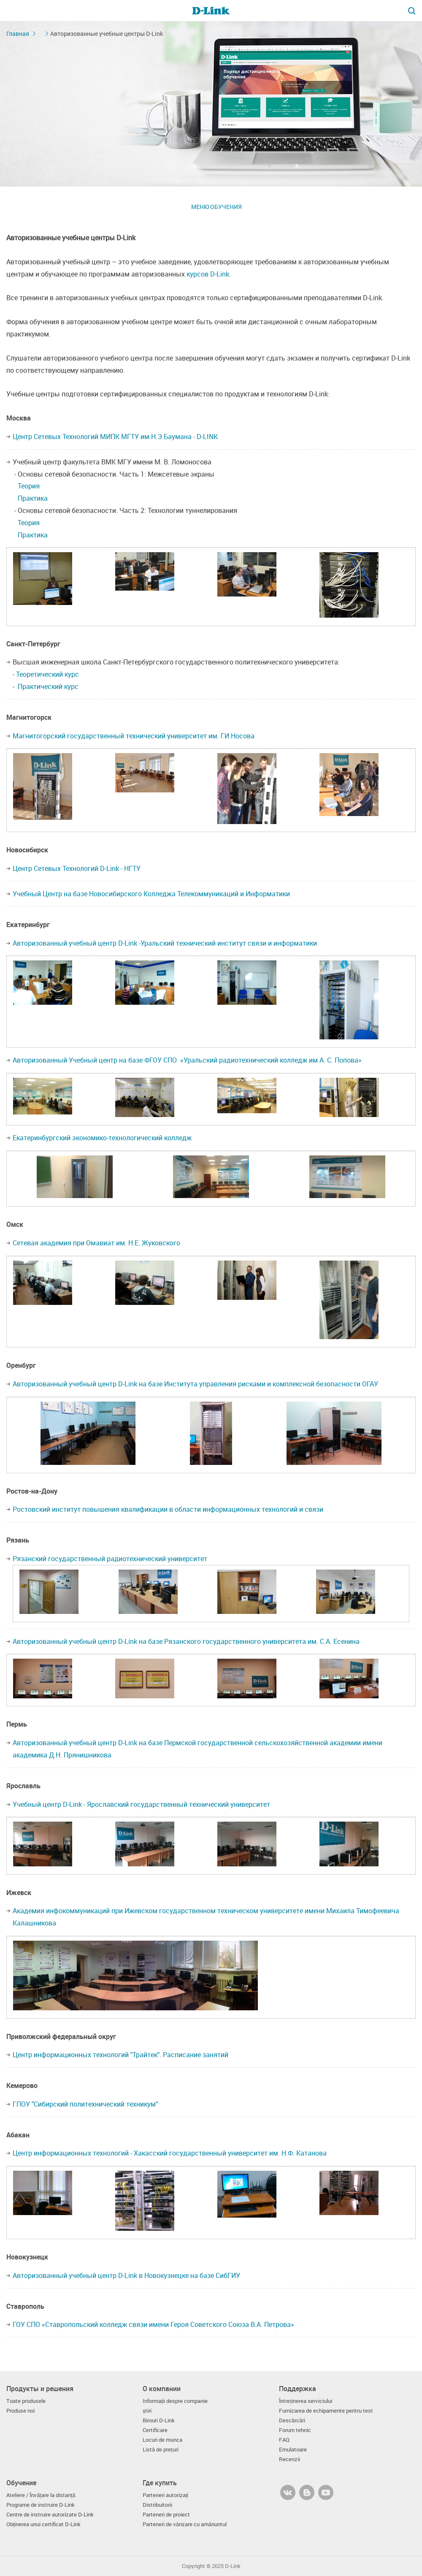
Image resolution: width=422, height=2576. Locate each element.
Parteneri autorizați (166, 2495)
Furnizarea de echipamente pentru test (326, 2410)
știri (147, 2410)
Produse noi (20, 2410)
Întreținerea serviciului (305, 2401)
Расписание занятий (195, 2054)
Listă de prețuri (161, 2449)
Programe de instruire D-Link (40, 2504)
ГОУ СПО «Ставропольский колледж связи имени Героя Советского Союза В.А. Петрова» (153, 2324)
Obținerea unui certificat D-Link (43, 2524)
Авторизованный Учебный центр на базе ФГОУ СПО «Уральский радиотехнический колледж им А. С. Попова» (187, 1060)
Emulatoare (293, 2449)
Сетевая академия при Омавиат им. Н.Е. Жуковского (96, 1242)
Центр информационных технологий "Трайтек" (86, 2054)
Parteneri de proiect (166, 2514)
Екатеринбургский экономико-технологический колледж (102, 1137)
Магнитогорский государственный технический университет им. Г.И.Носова (133, 735)
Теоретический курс (47, 674)
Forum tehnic (295, 2430)
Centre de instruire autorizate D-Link (50, 2514)
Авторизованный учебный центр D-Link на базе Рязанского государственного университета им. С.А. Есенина (186, 1641)
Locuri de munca (162, 2439)
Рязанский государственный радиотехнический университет (110, 1558)
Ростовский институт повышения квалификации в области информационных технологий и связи (168, 1509)
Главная (17, 34)
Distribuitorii (157, 2504)
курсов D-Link (208, 274)
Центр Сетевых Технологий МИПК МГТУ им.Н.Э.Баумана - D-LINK (115, 436)
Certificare (155, 2430)
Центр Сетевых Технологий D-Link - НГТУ (77, 868)
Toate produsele (26, 2401)
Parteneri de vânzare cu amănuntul (185, 2524)
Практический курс (48, 686)
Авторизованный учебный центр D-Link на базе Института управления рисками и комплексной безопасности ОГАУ (195, 1383)
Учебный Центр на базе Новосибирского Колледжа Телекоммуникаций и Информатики (151, 893)
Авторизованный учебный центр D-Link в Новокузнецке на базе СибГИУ (126, 2275)
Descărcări (292, 2420)
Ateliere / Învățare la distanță (41, 2495)
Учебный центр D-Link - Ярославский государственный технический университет (141, 1804)
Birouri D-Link (159, 2420)
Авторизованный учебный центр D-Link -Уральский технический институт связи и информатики (165, 943)
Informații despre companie (175, 2401)
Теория (29, 486)
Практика (33, 498)
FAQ (284, 2439)
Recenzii (289, 2459)
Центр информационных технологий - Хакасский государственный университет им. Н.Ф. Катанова (170, 2153)
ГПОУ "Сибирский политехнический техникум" (85, 2104)
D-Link (233, 2566)
